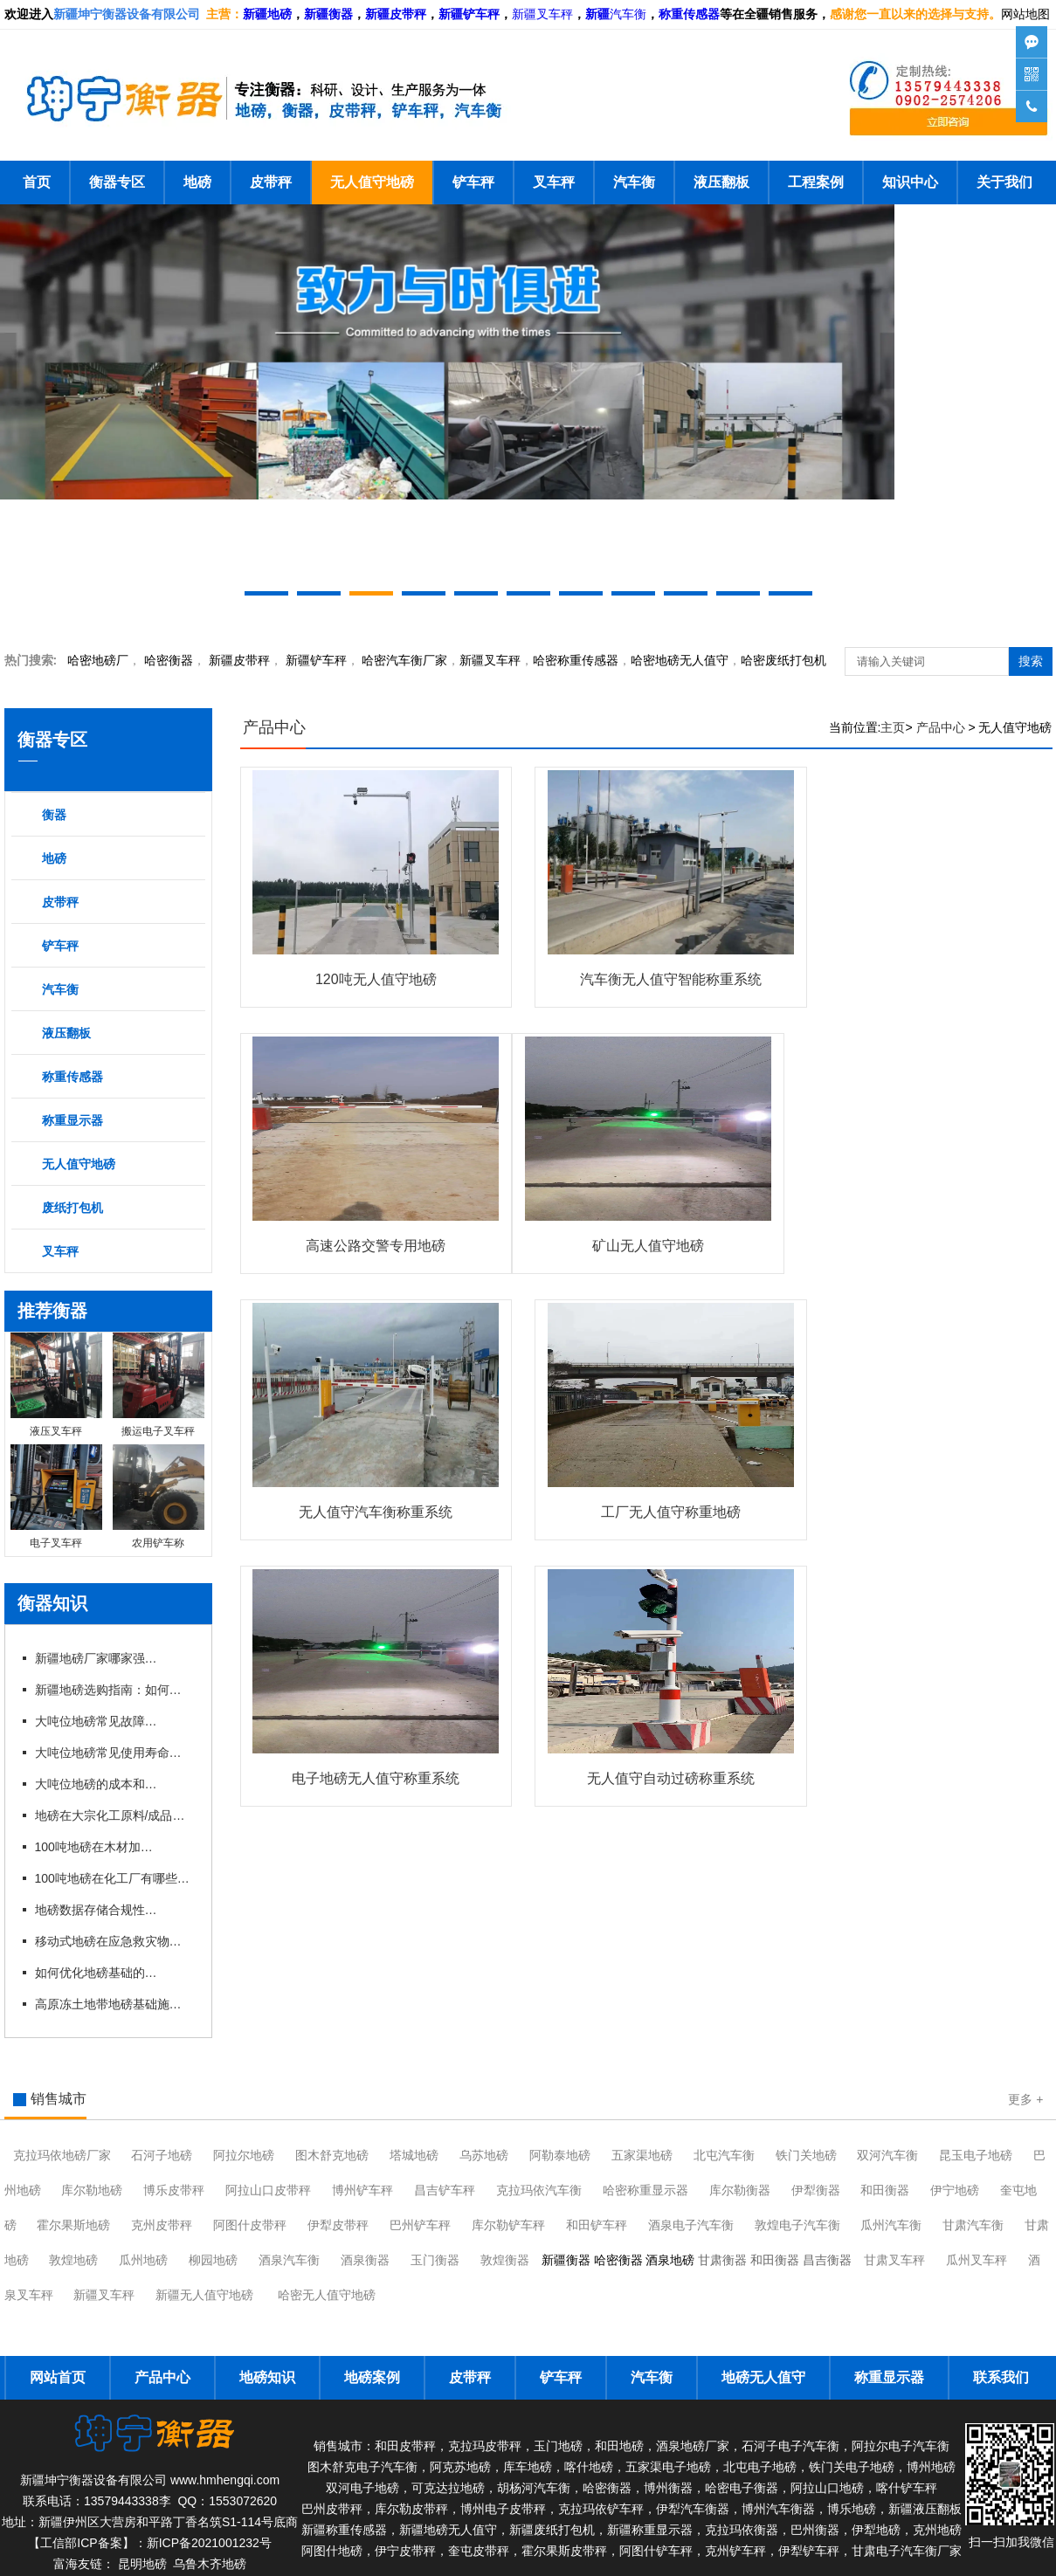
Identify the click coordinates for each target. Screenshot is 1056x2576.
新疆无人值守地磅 (204, 2295)
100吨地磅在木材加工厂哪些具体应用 (96, 1847)
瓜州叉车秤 (976, 2260)
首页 (37, 182)
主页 (892, 727)
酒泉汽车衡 (289, 2260)
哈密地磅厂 (97, 660)
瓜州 (890, 2225)
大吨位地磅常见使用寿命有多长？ (113, 1753)
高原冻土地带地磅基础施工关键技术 (113, 2004)
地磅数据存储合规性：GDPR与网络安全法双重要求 (96, 1910)
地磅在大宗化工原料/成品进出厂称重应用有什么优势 (113, 1815)
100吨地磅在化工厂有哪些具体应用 (113, 1878)
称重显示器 (72, 1120)
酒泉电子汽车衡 (691, 2225)
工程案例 (816, 182)
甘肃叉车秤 (894, 2260)
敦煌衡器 (504, 2260)
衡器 (168, 660)
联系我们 (1001, 2377)
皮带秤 (271, 182)
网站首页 (58, 2377)
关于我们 (1004, 182)
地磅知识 (267, 2377)
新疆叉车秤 (542, 14)
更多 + (1025, 2099)
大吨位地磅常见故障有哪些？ (96, 1721)
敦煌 (797, 2225)
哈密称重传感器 (575, 660)
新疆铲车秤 (316, 660)
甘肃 (973, 2225)
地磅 (197, 182)
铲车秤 (473, 182)
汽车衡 (628, 14)
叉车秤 (554, 182)
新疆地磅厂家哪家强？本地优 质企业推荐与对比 (96, 1658)
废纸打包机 (72, 1208)
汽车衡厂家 (404, 660)
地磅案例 (372, 2377)
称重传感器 (72, 1077)
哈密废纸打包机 (783, 660)
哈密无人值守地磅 (327, 2295)
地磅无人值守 (679, 660)
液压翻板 (721, 182)
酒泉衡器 (365, 2260)
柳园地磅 (213, 2260)
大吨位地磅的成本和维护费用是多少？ (96, 1784)
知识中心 (910, 182)
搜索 (1030, 661)
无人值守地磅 (372, 182)
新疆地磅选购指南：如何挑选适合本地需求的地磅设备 (113, 1690)
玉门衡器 (435, 2260)
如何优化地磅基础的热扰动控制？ (96, 1973)
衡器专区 (117, 182)
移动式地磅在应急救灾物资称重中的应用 (113, 1941)
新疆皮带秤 (239, 660)
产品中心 (274, 727)
